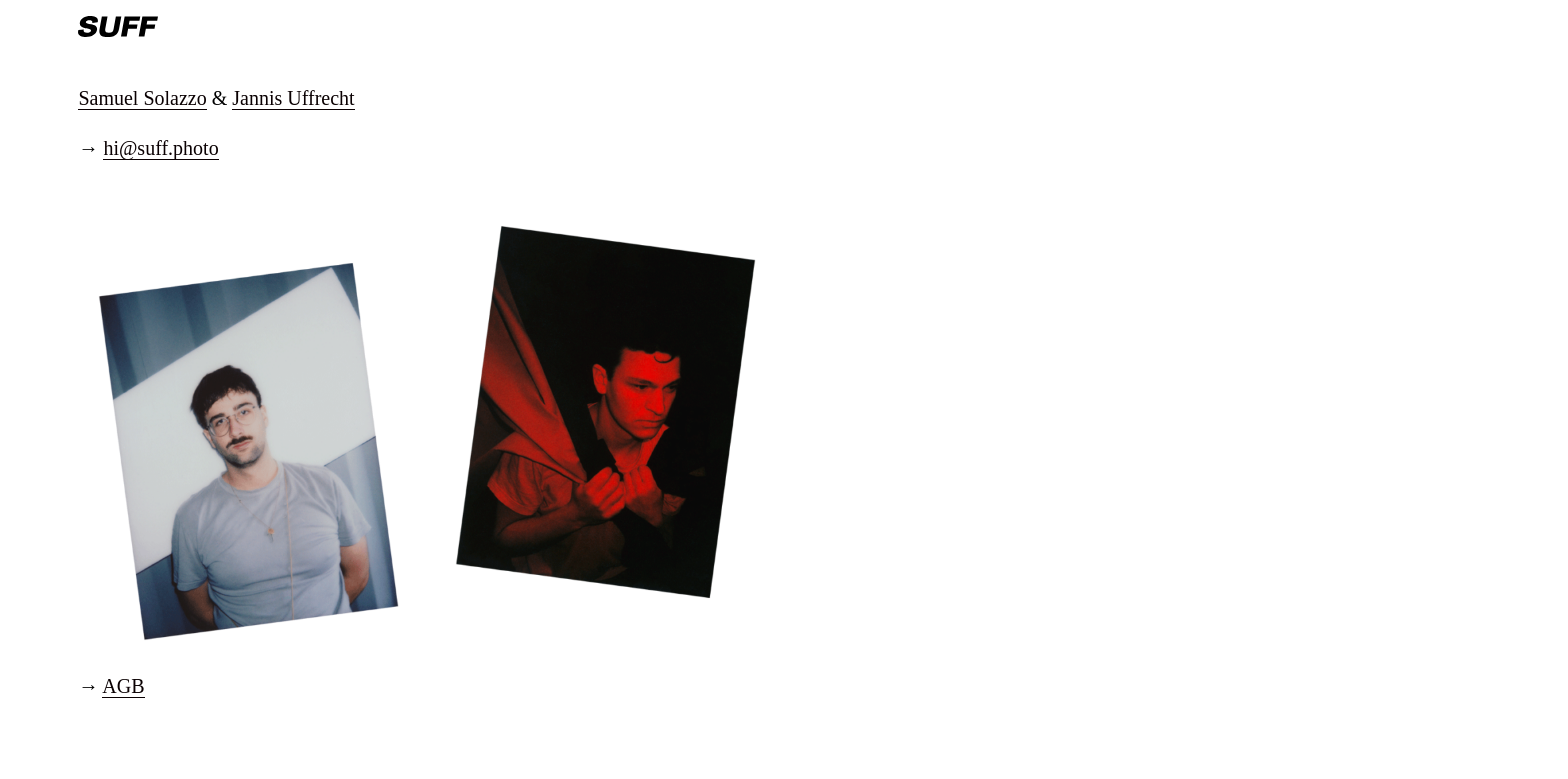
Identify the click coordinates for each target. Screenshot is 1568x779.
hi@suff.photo (160, 148)
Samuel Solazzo (142, 98)
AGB (123, 686)
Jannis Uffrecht (293, 98)
